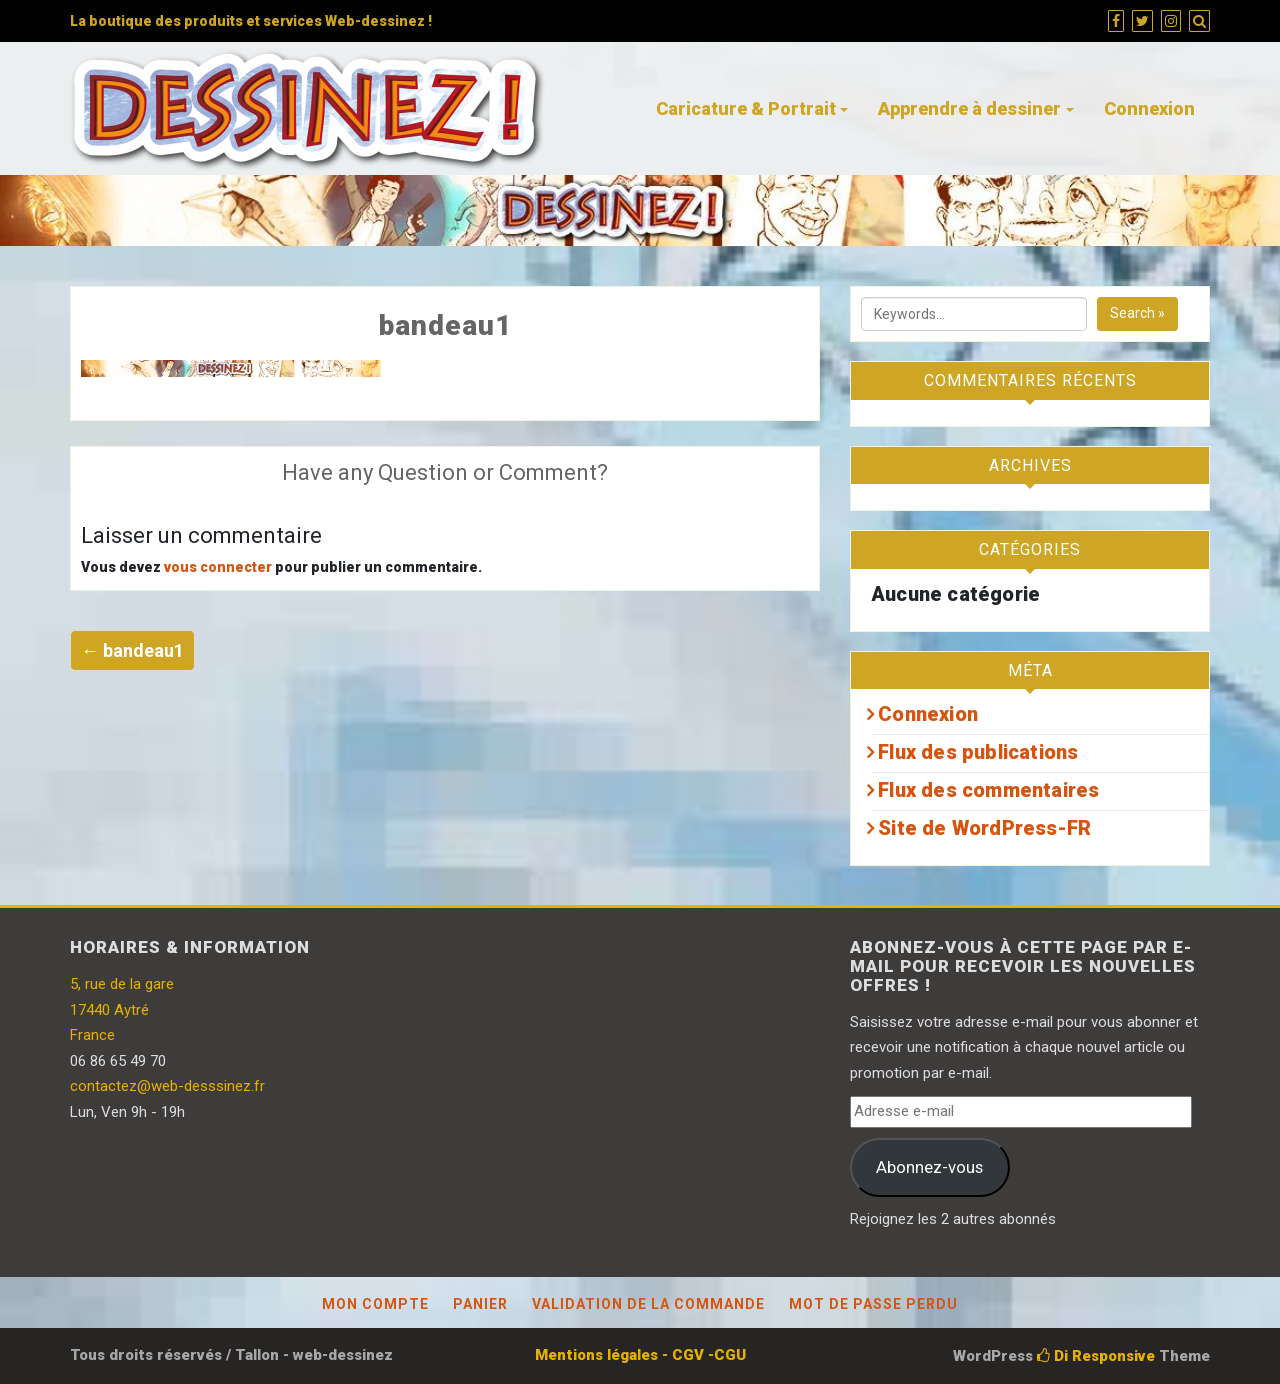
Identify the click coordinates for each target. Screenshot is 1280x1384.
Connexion (1149, 108)
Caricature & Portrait (746, 108)
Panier (480, 1304)
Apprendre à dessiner (969, 108)
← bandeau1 (132, 650)
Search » (1137, 313)
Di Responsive (1096, 1356)
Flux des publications (978, 752)
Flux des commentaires (988, 790)
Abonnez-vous (929, 1167)
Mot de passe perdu (873, 1304)
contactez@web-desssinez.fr (167, 1086)
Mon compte (375, 1304)
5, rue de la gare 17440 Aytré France (122, 1009)
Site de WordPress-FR (984, 828)
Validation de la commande (648, 1304)
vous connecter (218, 567)
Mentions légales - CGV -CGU (640, 1355)
